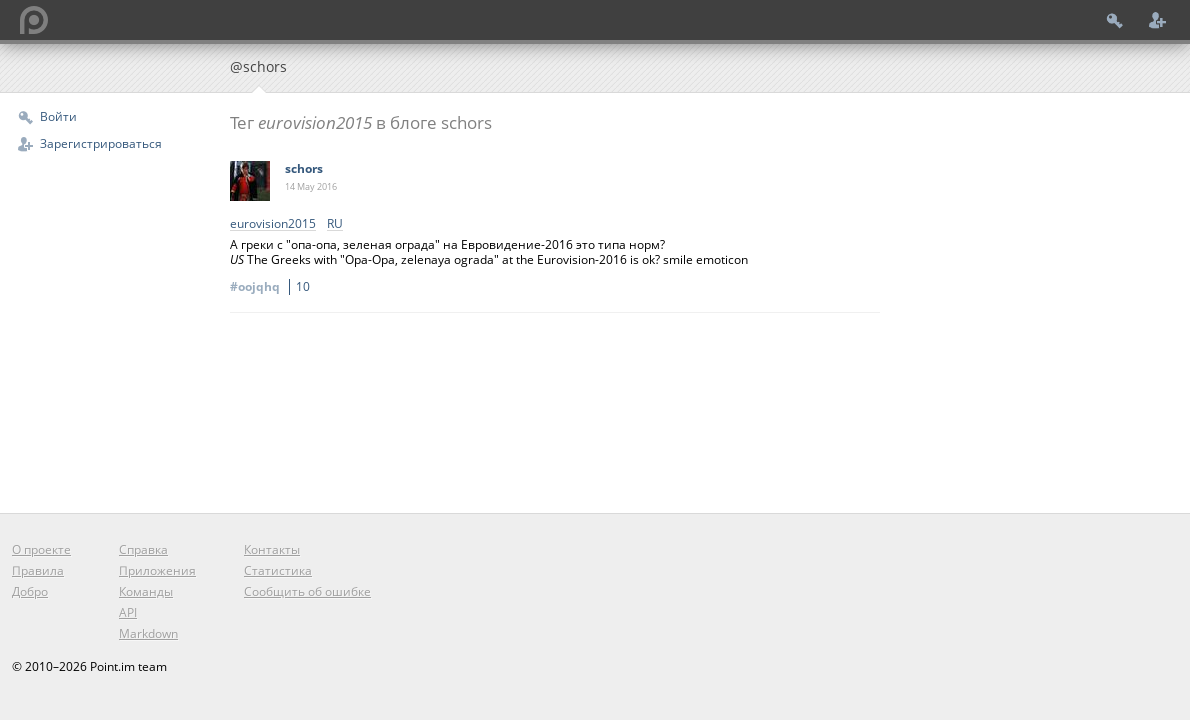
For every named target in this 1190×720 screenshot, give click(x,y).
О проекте (41, 549)
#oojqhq (273, 286)
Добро (30, 591)
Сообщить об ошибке (307, 591)
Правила (38, 570)
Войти (58, 116)
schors (304, 168)
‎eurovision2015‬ (273, 224)
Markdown (148, 633)
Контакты (272, 549)
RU (335, 224)
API (128, 612)
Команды (146, 591)
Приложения (157, 570)
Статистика (278, 570)
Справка (143, 549)
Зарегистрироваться (101, 143)
